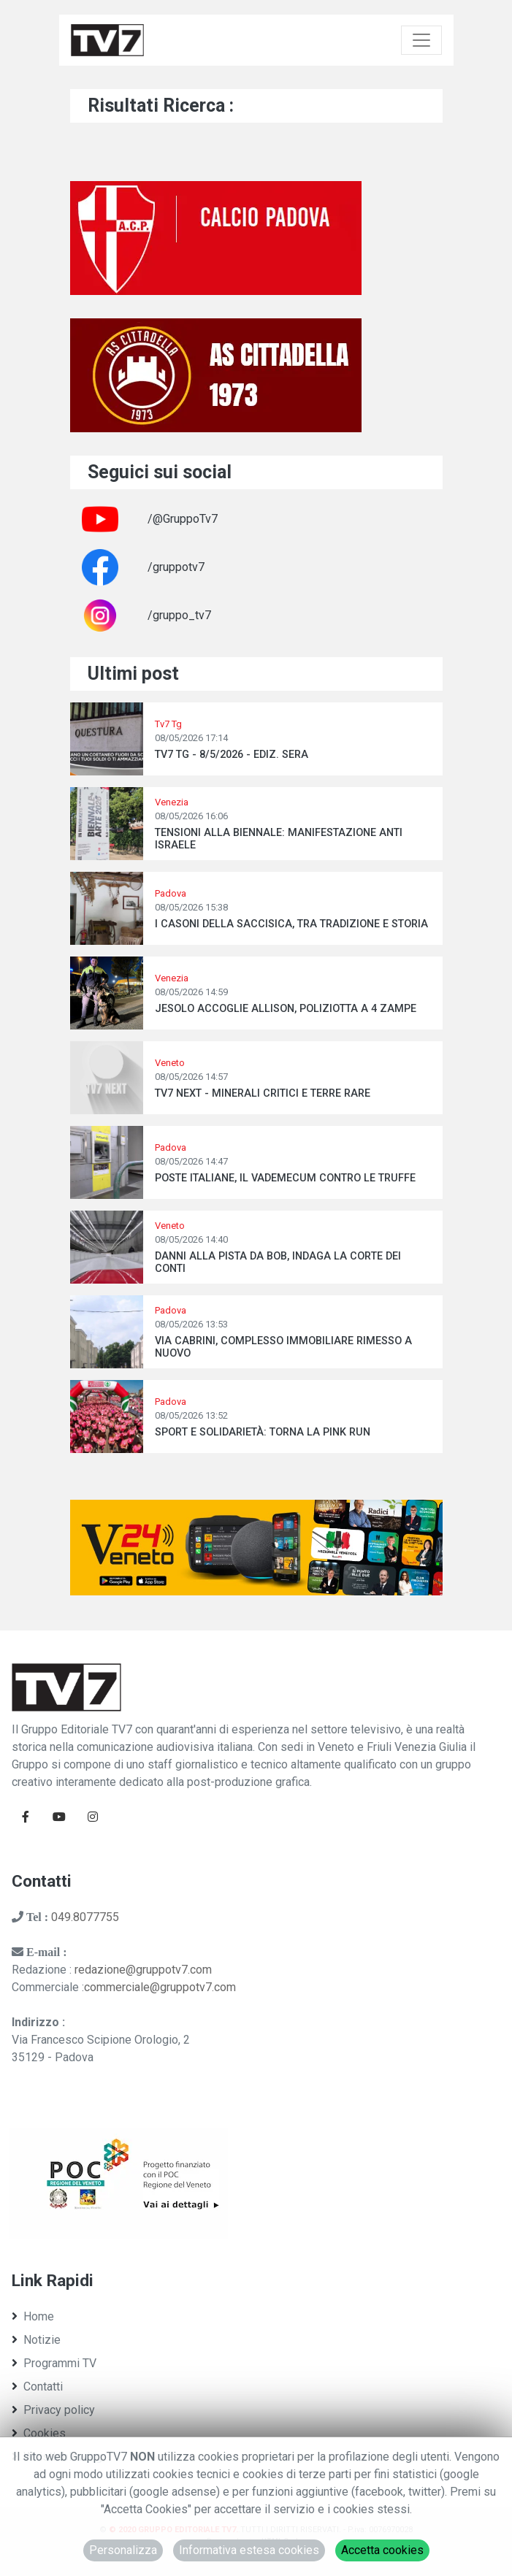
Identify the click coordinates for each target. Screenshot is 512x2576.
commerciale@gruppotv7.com (160, 1987)
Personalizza (123, 2550)
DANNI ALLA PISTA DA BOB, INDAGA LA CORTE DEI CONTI (278, 1262)
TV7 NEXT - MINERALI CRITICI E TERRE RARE (262, 1093)
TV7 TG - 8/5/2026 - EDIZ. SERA (231, 754)
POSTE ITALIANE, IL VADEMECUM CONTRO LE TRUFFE (285, 1178)
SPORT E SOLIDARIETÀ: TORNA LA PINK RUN (262, 1432)
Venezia (171, 802)
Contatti (37, 2386)
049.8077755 (85, 1917)
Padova (170, 893)
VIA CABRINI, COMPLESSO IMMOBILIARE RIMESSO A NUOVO (283, 1347)
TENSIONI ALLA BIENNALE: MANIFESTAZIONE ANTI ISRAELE (278, 839)
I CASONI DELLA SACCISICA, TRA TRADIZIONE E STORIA (291, 924)
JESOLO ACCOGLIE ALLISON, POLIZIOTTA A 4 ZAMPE (285, 1009)
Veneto (170, 1062)
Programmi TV (54, 2363)
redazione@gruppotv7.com (143, 1970)
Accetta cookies (382, 2550)
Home (33, 2316)
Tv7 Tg (168, 723)
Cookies (39, 2433)
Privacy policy (53, 2410)
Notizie (36, 2340)
